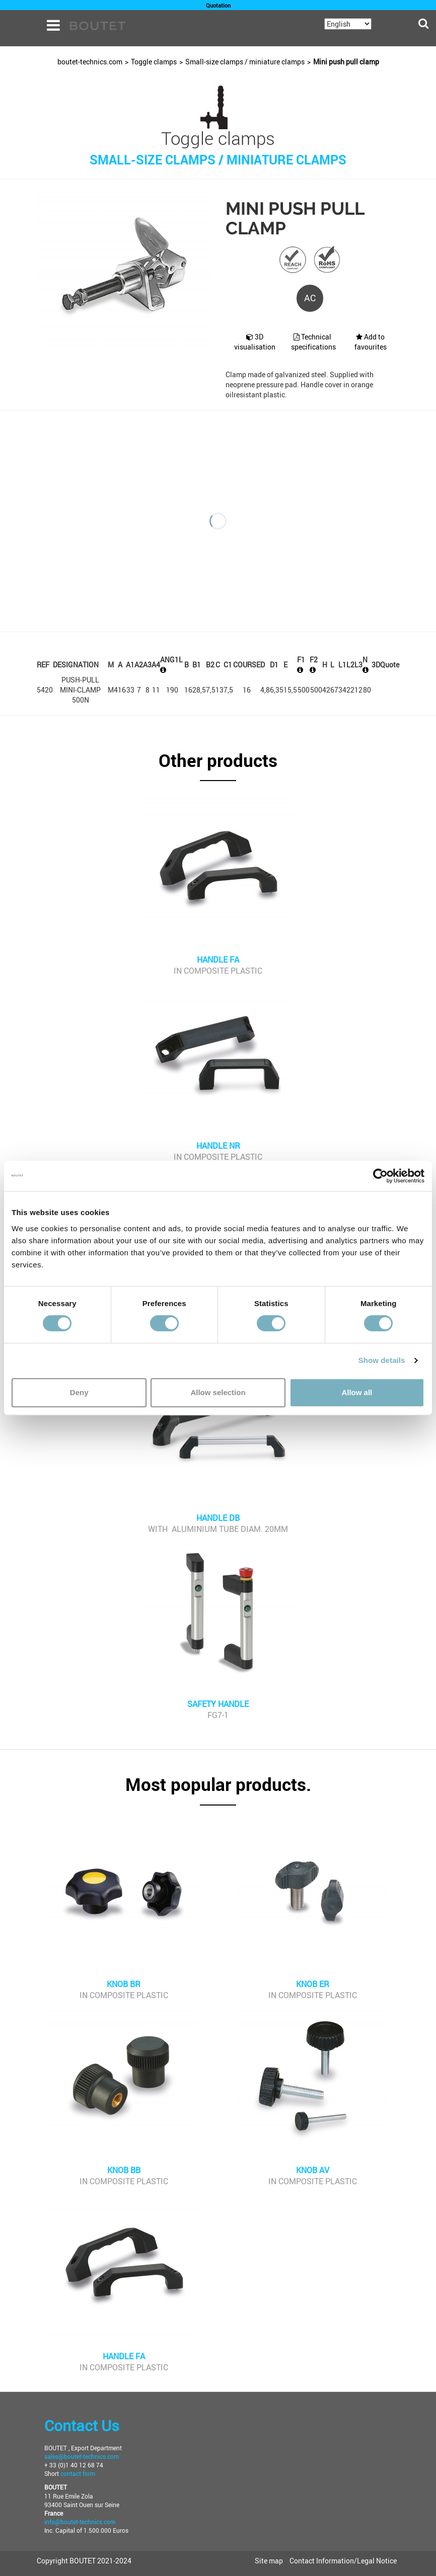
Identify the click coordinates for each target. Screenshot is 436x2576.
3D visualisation (254, 342)
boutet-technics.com (89, 61)
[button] (218, 766)
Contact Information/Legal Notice (343, 2560)
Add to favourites (370, 342)
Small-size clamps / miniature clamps (245, 61)
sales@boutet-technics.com (81, 2456)
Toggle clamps (154, 61)
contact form (77, 2473)
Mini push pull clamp (346, 61)
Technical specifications (313, 342)
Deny (79, 1392)
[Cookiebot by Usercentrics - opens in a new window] (380, 1175)
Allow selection (217, 1392)
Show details (381, 1360)
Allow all (356, 1392)
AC (310, 298)
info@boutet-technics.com (79, 2522)
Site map (269, 2560)
